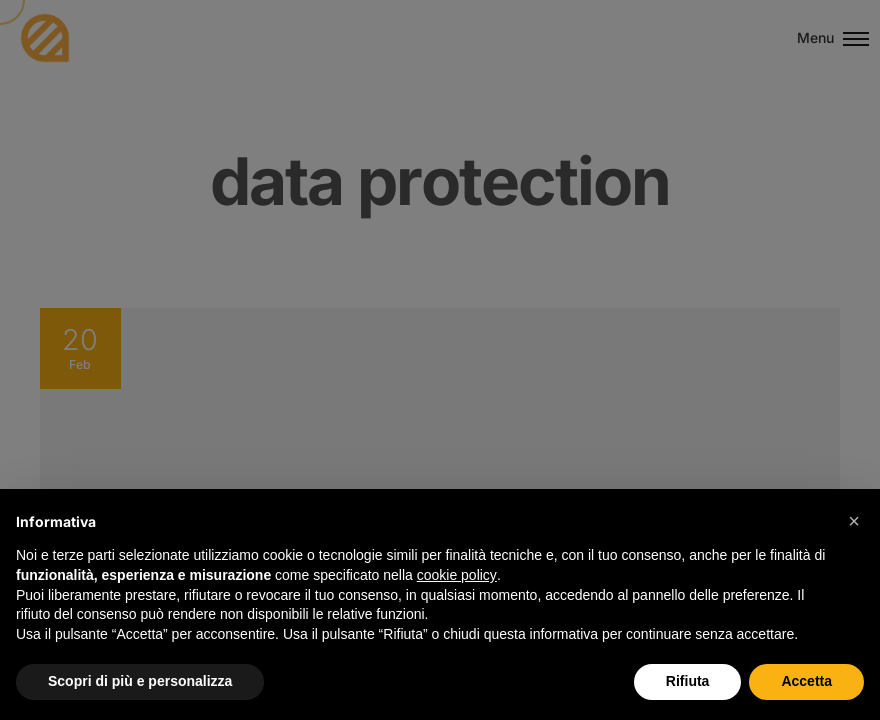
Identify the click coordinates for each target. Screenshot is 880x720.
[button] (854, 521)
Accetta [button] (806, 681)
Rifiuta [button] (688, 681)
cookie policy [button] (457, 575)
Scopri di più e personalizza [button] (140, 681)
